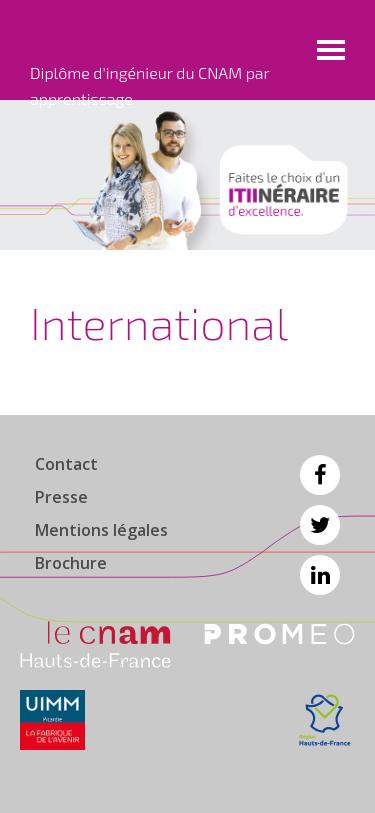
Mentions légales (101, 530)
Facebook (320, 475)
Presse (61, 497)
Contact (66, 464)
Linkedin (320, 575)
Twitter (320, 525)
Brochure (71, 563)
